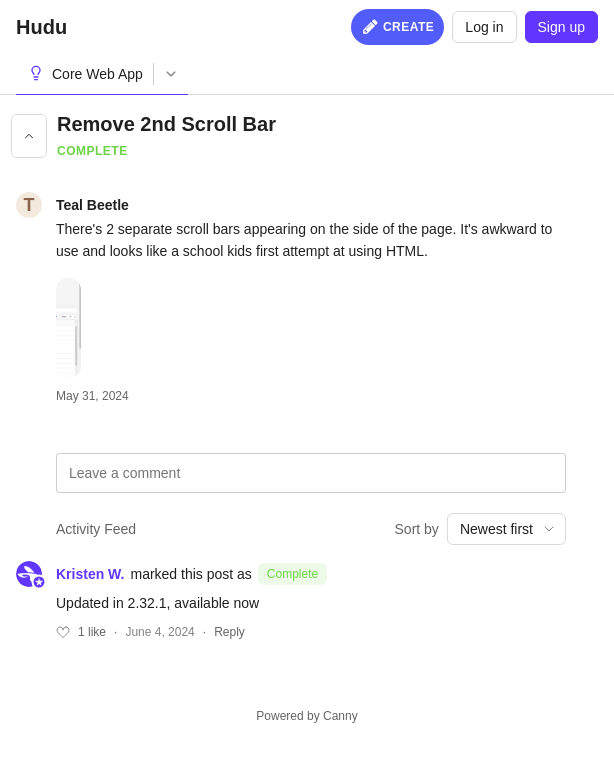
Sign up (561, 27)
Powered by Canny (306, 716)
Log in (484, 27)
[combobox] (506, 529)
